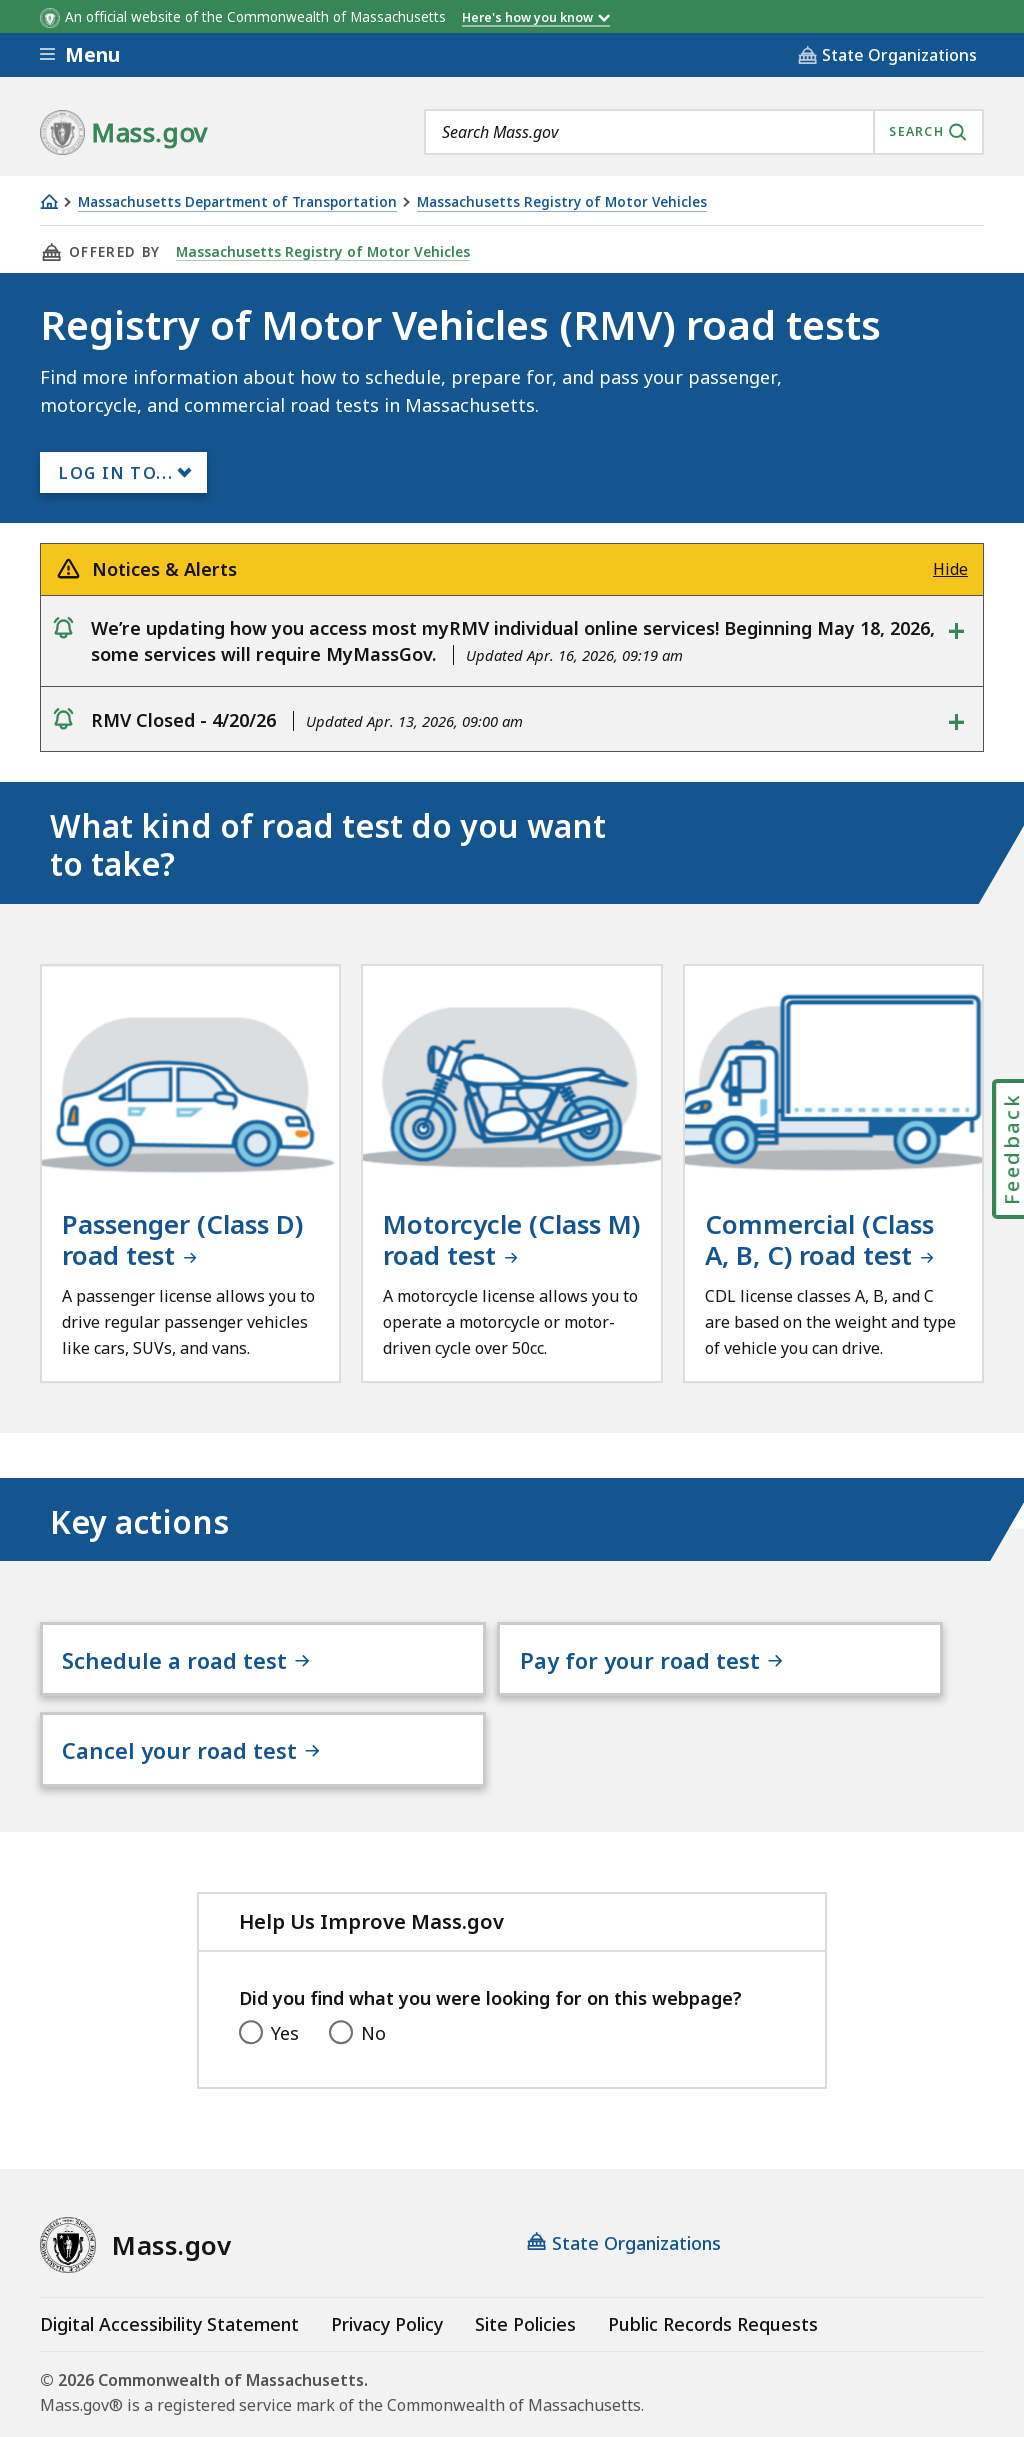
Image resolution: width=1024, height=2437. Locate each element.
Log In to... (116, 473)
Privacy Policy (387, 2270)
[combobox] (704, 132)
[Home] (49, 201)
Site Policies (525, 2270)
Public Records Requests (713, 2270)
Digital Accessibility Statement (169, 2270)
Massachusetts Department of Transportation (237, 202)
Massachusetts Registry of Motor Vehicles (562, 202)
